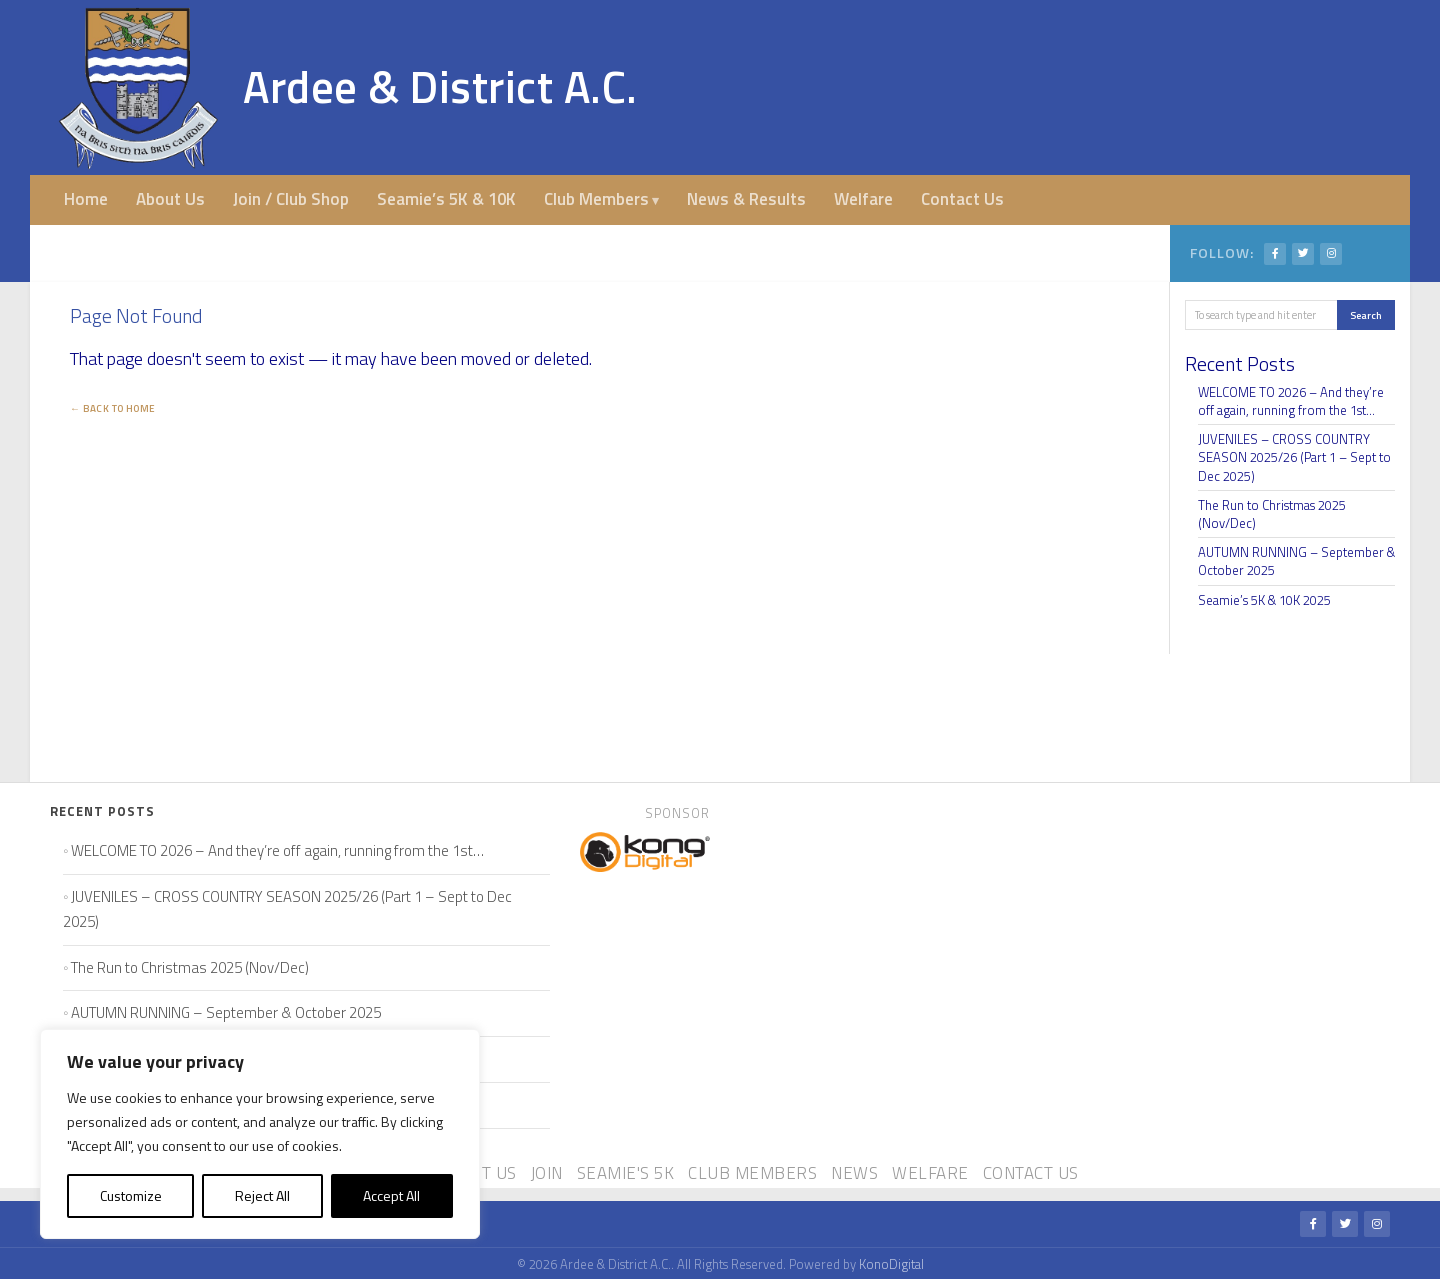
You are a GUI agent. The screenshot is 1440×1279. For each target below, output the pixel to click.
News (854, 1173)
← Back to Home (112, 408)
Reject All (262, 1195)
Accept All (391, 1195)
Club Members (596, 199)
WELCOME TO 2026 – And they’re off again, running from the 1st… (1291, 401)
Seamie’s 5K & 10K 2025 (1264, 600)
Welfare (863, 199)
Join (547, 1173)
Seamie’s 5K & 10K (446, 199)
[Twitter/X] (1303, 254)
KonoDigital (891, 1264)
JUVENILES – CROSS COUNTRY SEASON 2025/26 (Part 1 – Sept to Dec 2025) (1294, 457)
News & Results (746, 199)
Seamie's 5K (626, 1173)
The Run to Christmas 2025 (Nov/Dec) (1272, 514)
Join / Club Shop (291, 199)
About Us (170, 199)
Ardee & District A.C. (440, 86)
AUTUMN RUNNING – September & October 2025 (1296, 561)
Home (86, 199)
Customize (131, 1195)
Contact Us (962, 199)
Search (1366, 315)
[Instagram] (1331, 254)
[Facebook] (1275, 254)
